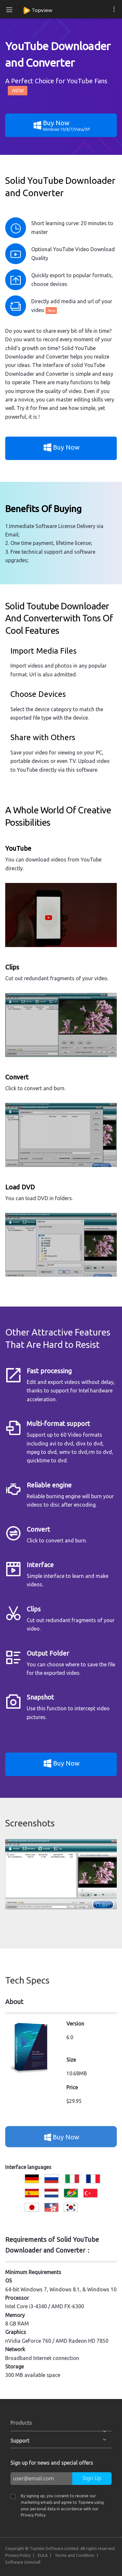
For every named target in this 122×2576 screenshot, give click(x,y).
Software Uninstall (22, 2562)
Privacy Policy (18, 2555)
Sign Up (91, 2478)
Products (21, 2423)
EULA (42, 2555)
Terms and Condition (74, 2555)
